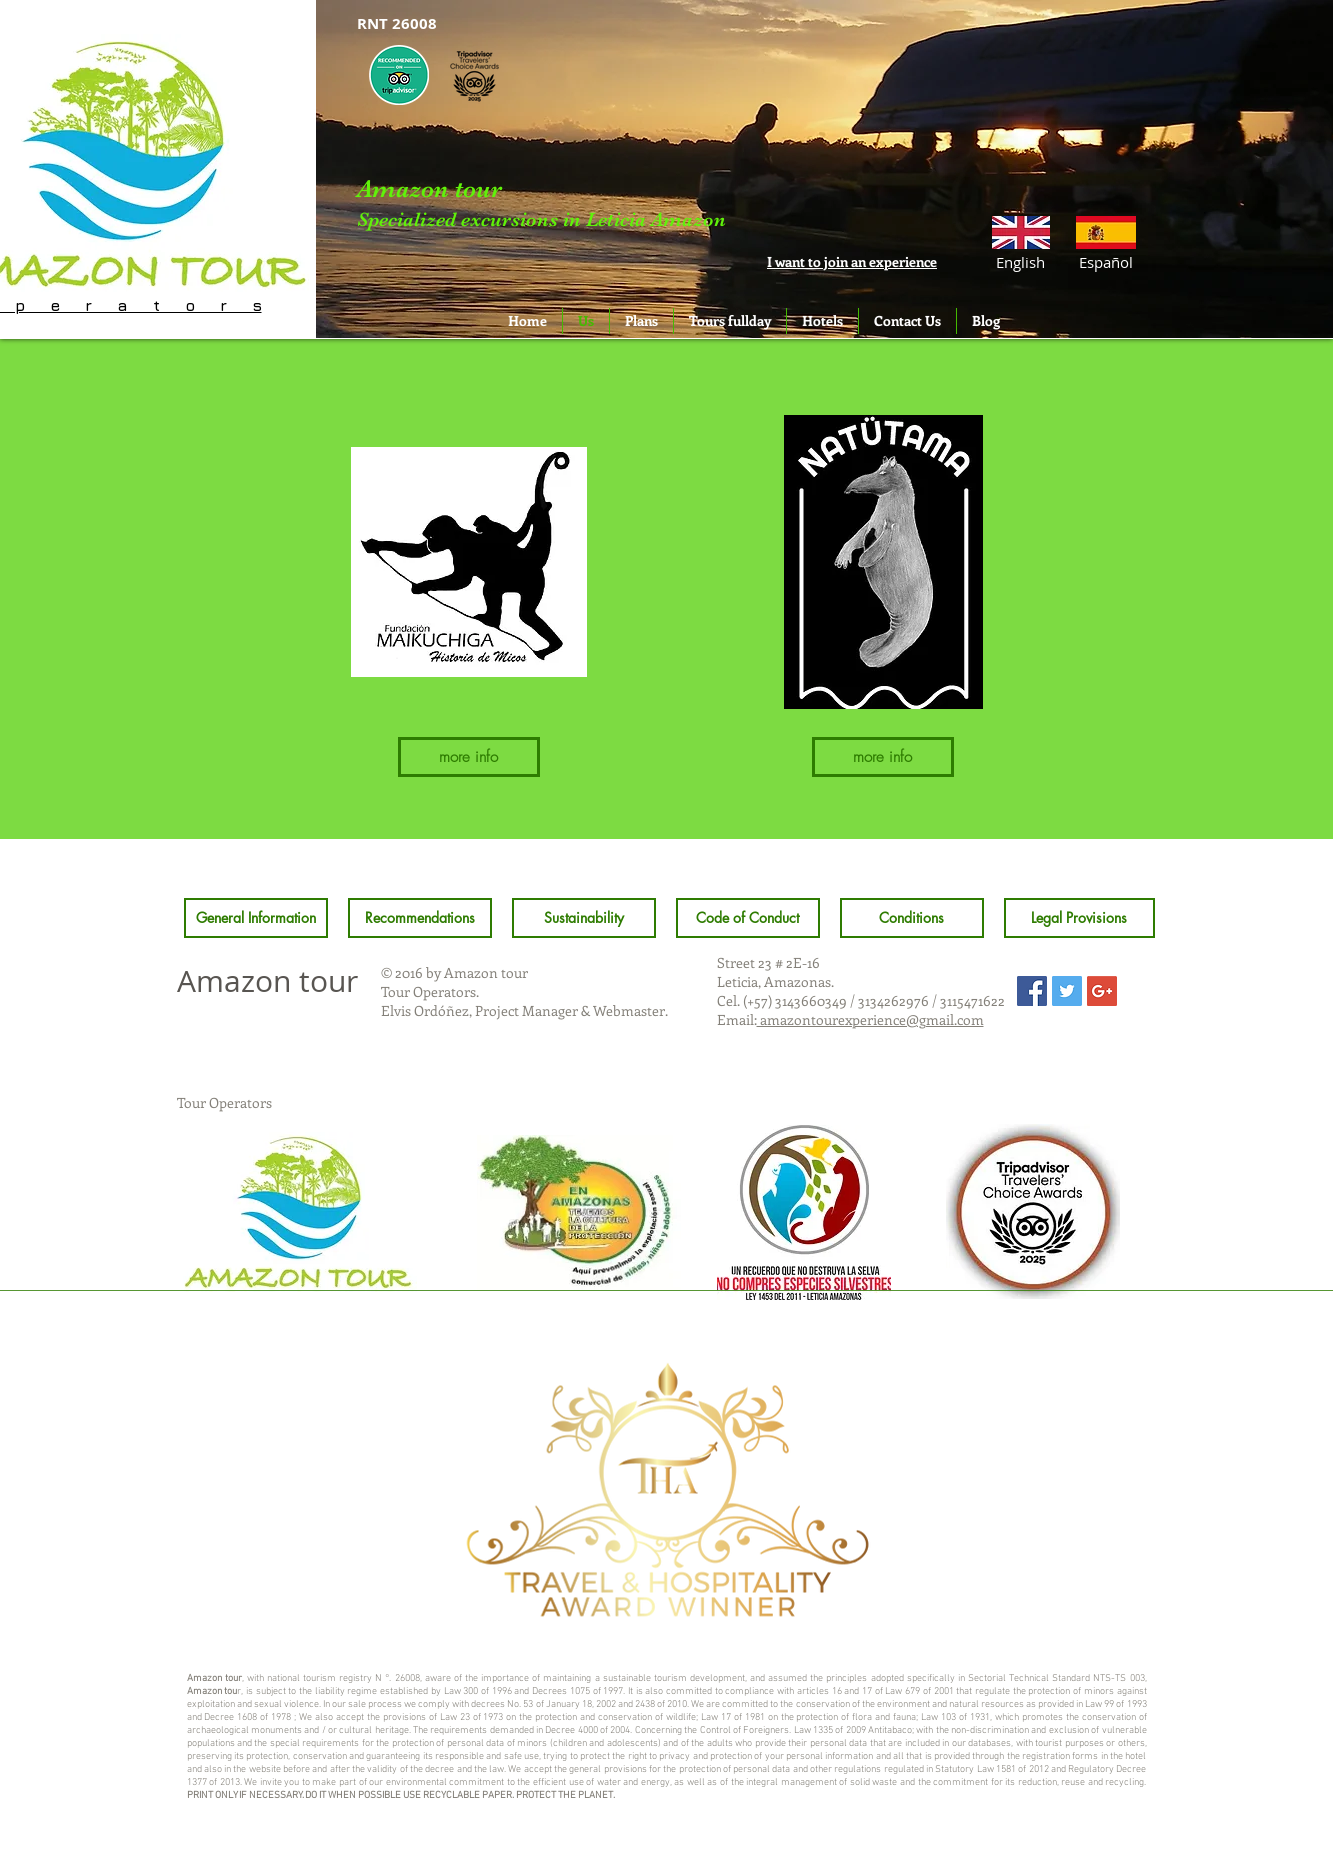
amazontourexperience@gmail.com (870, 1019)
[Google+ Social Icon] (1102, 991)
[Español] (1106, 262)
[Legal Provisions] (1079, 918)
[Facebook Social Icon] (1032, 991)
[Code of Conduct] (748, 918)
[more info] (469, 757)
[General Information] (256, 918)
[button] (1020, 262)
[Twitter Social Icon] (1067, 991)
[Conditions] (912, 918)
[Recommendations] (420, 918)
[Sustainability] (584, 918)
